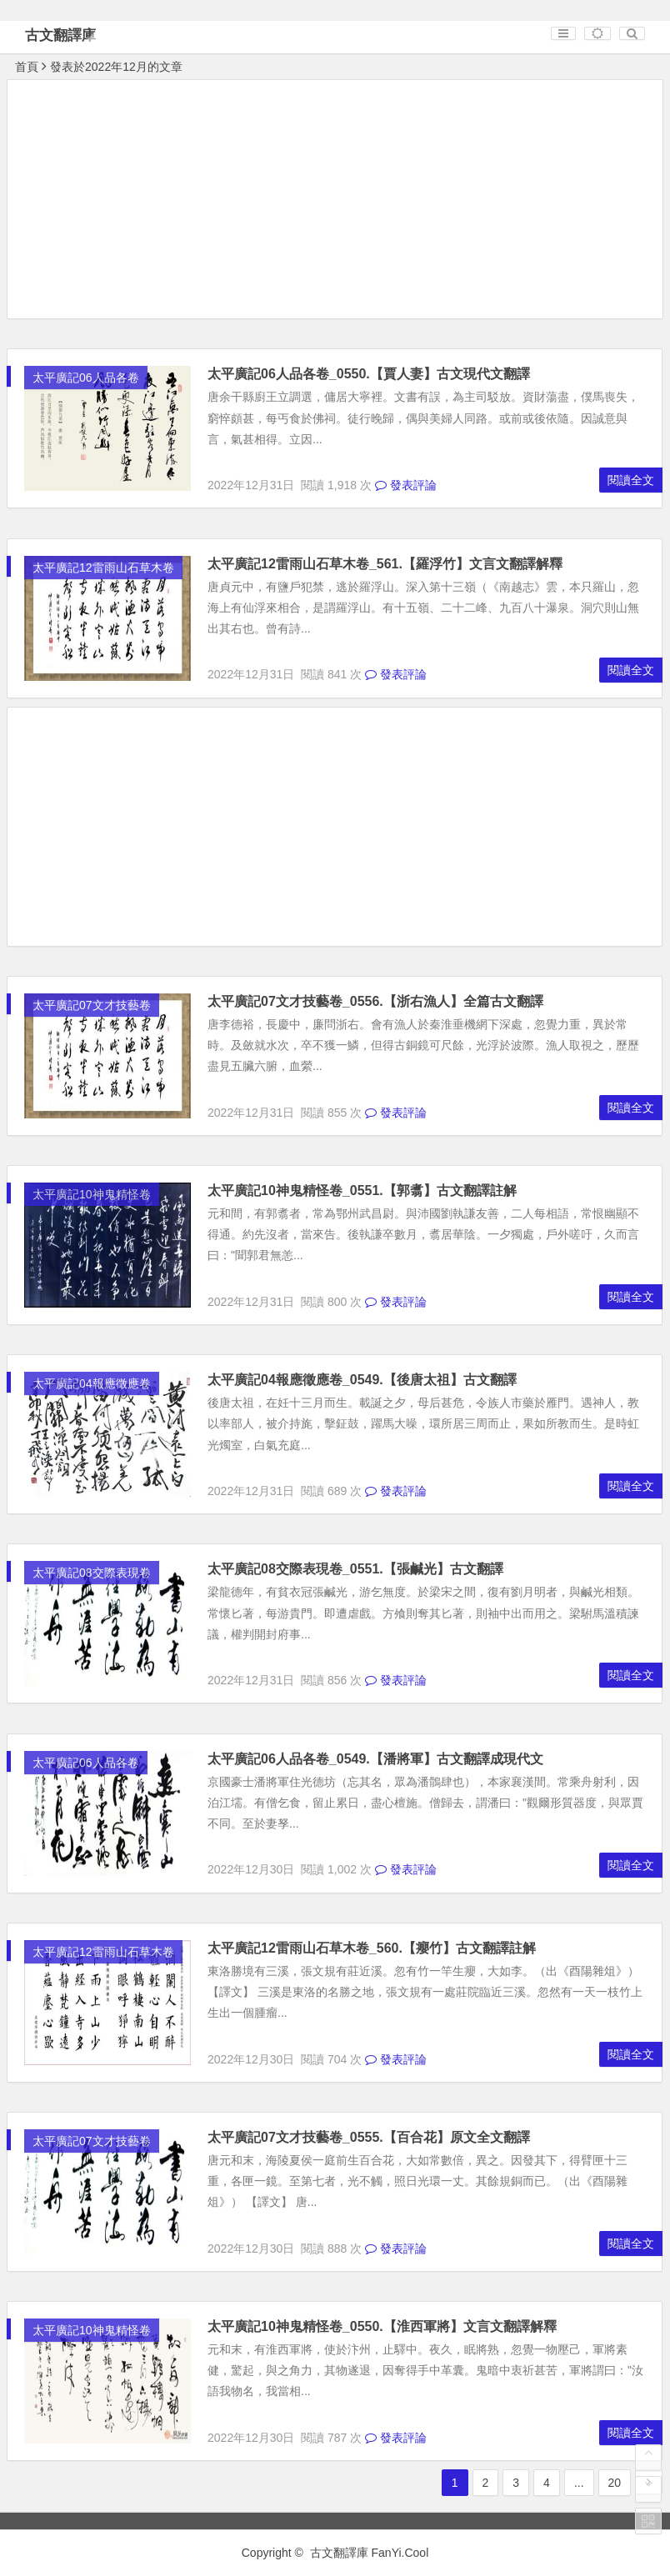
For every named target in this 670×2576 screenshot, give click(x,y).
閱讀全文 (631, 480)
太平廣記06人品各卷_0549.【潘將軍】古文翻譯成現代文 (375, 1759)
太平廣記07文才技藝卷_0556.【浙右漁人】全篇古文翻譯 (375, 1001)
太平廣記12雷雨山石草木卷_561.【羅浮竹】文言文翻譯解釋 (385, 564)
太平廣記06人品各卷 (85, 377)
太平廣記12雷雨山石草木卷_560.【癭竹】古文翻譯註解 (372, 1948)
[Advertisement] (335, 201)
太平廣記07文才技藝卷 (91, 1005)
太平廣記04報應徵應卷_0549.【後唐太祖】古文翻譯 (362, 1380)
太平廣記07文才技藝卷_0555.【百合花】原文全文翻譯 (369, 2137)
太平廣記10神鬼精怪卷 (91, 1194)
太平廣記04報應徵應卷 (91, 1383)
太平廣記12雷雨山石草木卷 (103, 567)
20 (615, 2482)
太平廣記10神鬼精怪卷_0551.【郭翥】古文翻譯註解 (362, 1190)
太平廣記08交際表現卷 (91, 1572)
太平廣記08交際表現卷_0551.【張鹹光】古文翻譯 (355, 1569)
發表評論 (406, 485)
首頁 (26, 66)
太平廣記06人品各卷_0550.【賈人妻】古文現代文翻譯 (369, 374)
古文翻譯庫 (60, 35)
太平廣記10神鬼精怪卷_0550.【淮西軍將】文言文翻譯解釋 (382, 2326)
